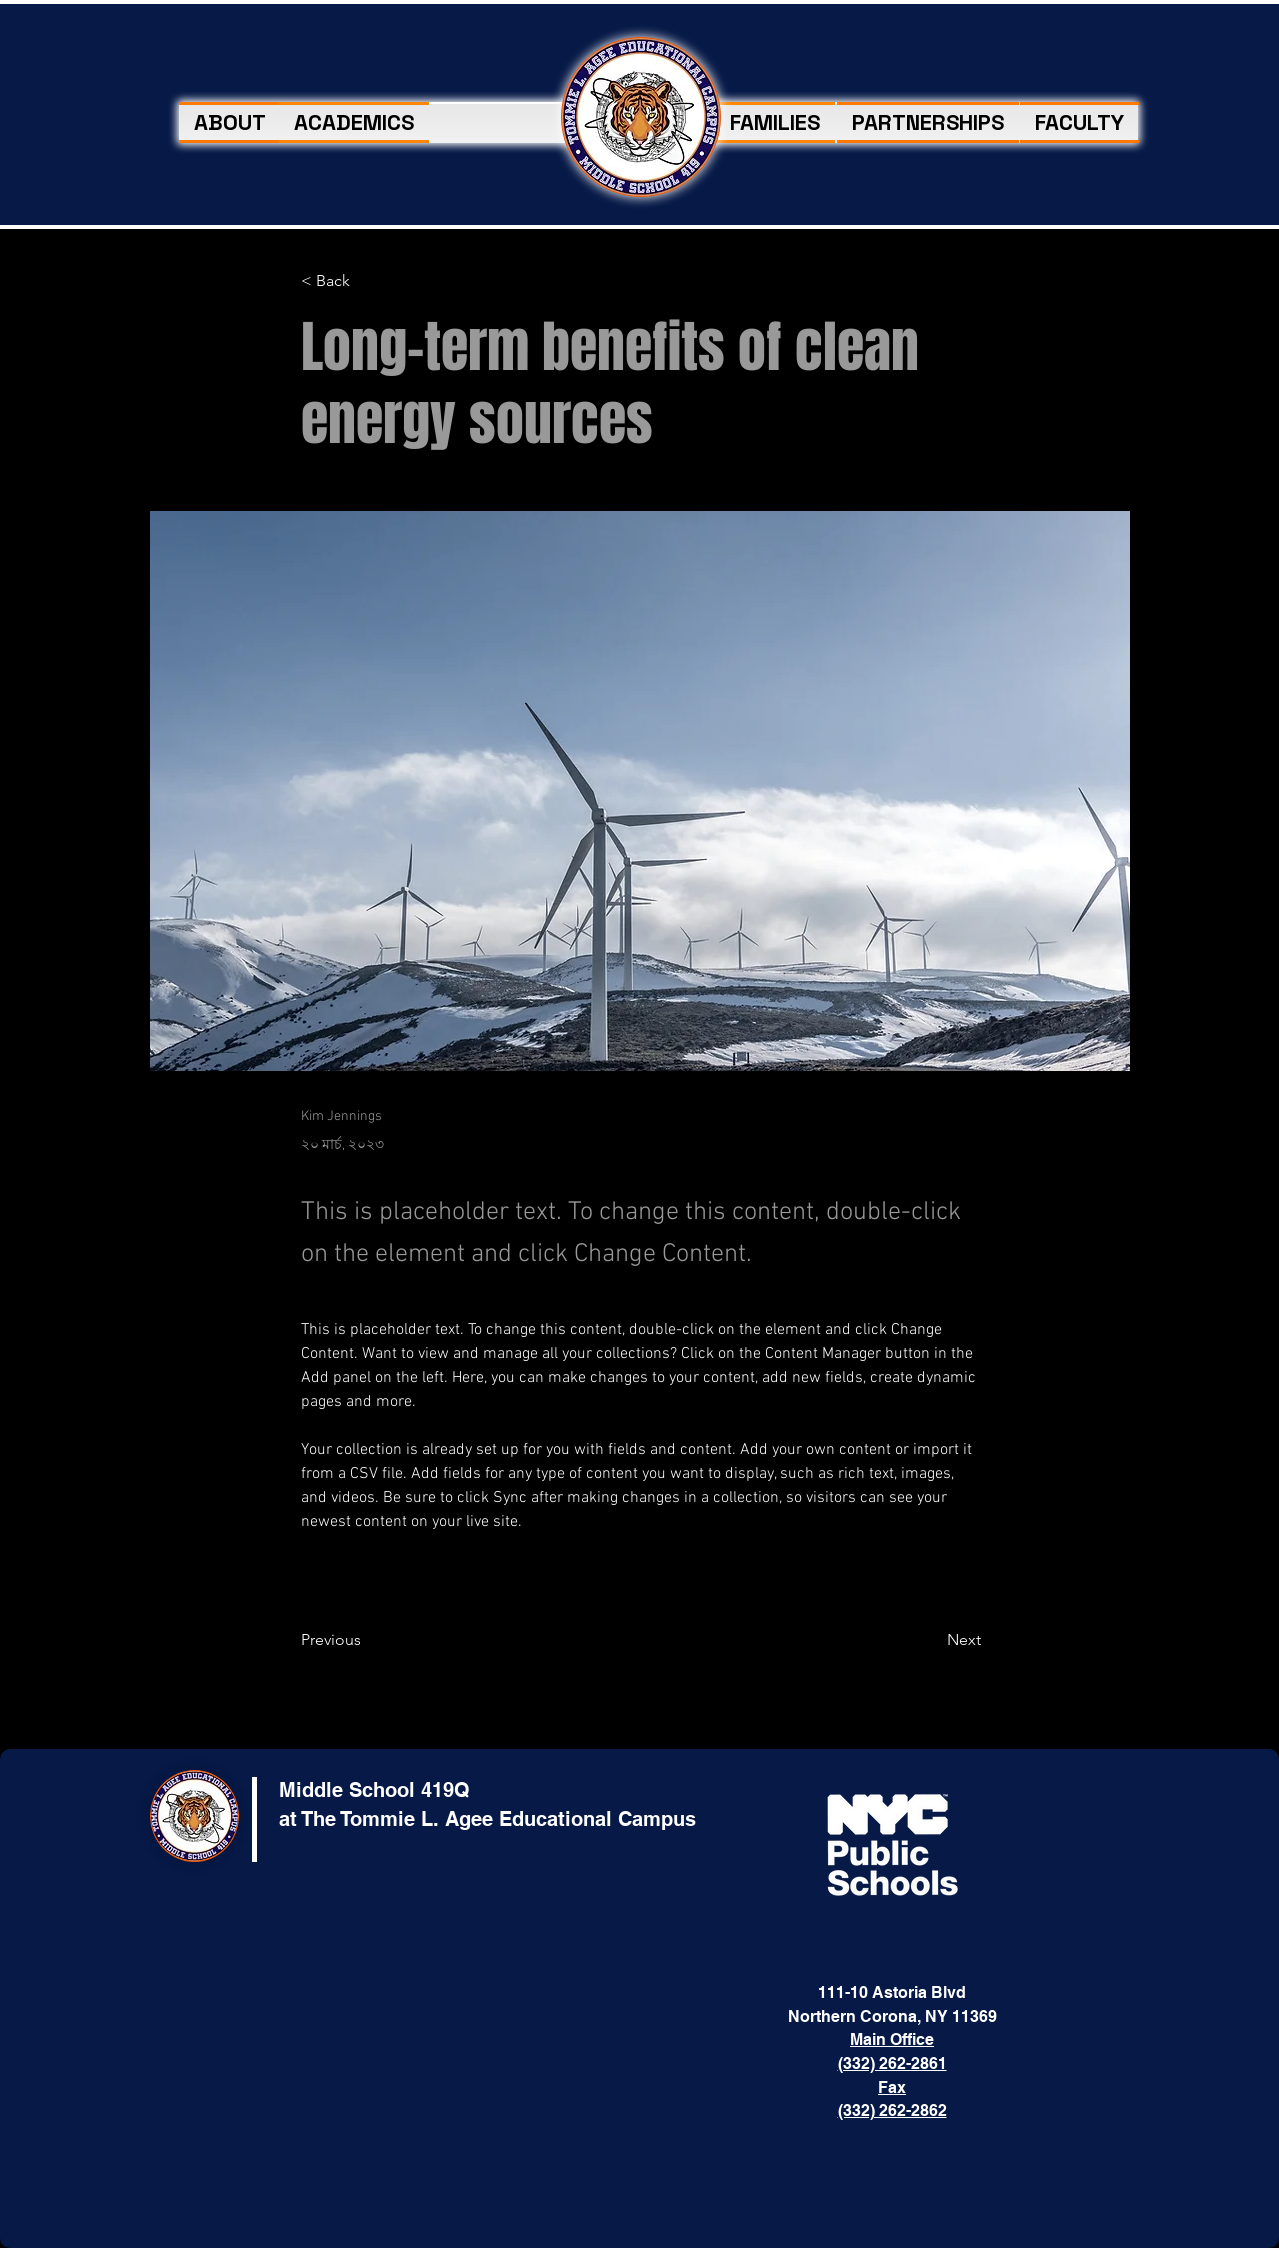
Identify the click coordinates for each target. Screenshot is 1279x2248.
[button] (775, 122)
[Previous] (366, 1640)
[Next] (931, 1640)
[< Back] (366, 281)
